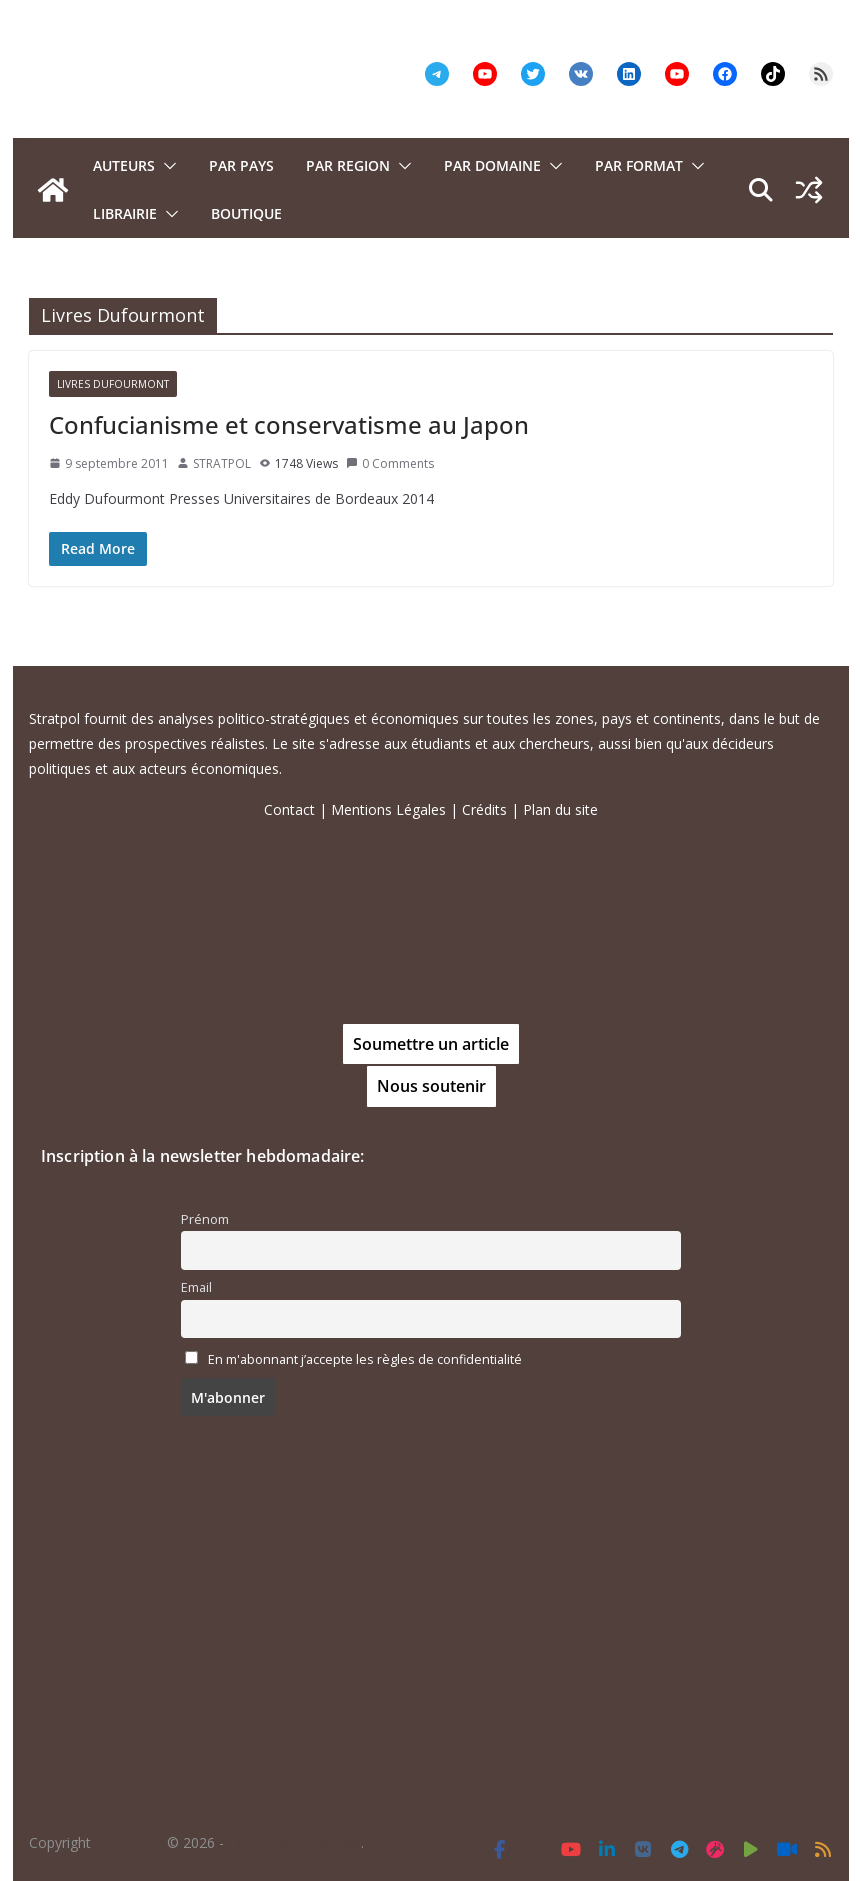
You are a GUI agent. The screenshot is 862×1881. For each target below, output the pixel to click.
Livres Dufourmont (113, 384)
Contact (289, 809)
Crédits (484, 809)
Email (196, 1287)
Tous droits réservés (294, 1842)
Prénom (205, 1219)
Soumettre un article (431, 1044)
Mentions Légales (388, 809)
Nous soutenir (431, 1086)
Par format (639, 165)
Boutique (246, 213)
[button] (166, 166)
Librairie (125, 213)
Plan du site (560, 809)
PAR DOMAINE (492, 165)
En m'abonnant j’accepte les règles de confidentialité (365, 1359)
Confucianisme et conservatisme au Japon (289, 424)
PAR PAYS (241, 165)
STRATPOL (222, 463)
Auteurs (124, 165)
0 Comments (390, 463)
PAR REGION (348, 165)
